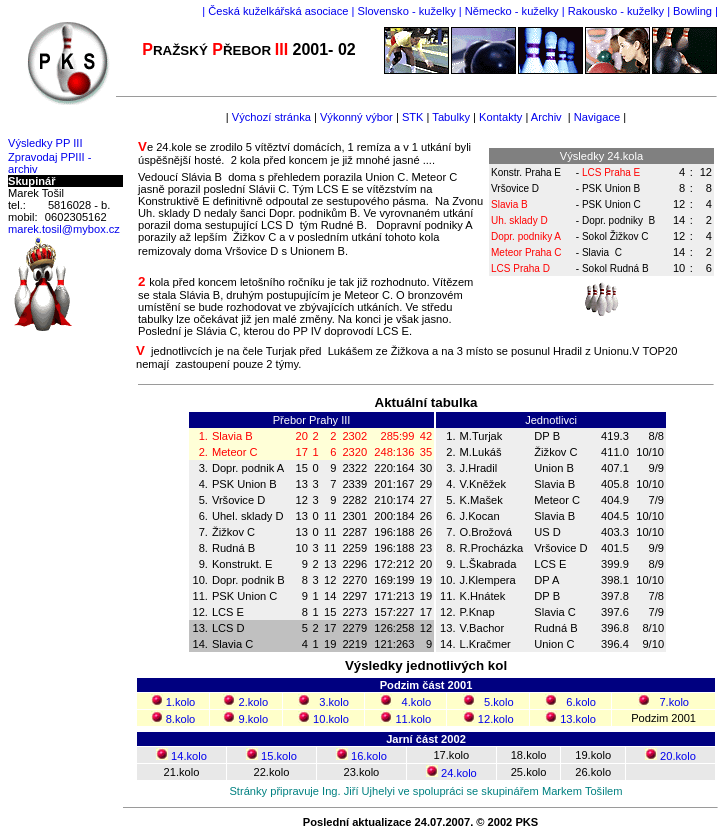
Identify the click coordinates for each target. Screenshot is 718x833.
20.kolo (678, 756)
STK (413, 117)
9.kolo (254, 719)
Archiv (546, 117)
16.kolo (369, 756)
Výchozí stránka (271, 117)
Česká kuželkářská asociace (278, 11)
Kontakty (499, 117)
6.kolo (581, 702)
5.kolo (499, 702)
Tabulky (451, 117)
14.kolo (189, 756)
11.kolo (413, 719)
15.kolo (279, 756)
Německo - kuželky (512, 11)
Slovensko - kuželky (407, 11)
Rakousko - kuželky (616, 11)
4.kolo (417, 702)
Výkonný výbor (356, 117)
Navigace (595, 117)
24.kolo (459, 773)
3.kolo (334, 702)
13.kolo (578, 719)
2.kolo (254, 702)
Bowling (692, 11)
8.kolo (181, 719)
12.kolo (496, 719)
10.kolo (331, 719)
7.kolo (674, 702)
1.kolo (181, 702)
